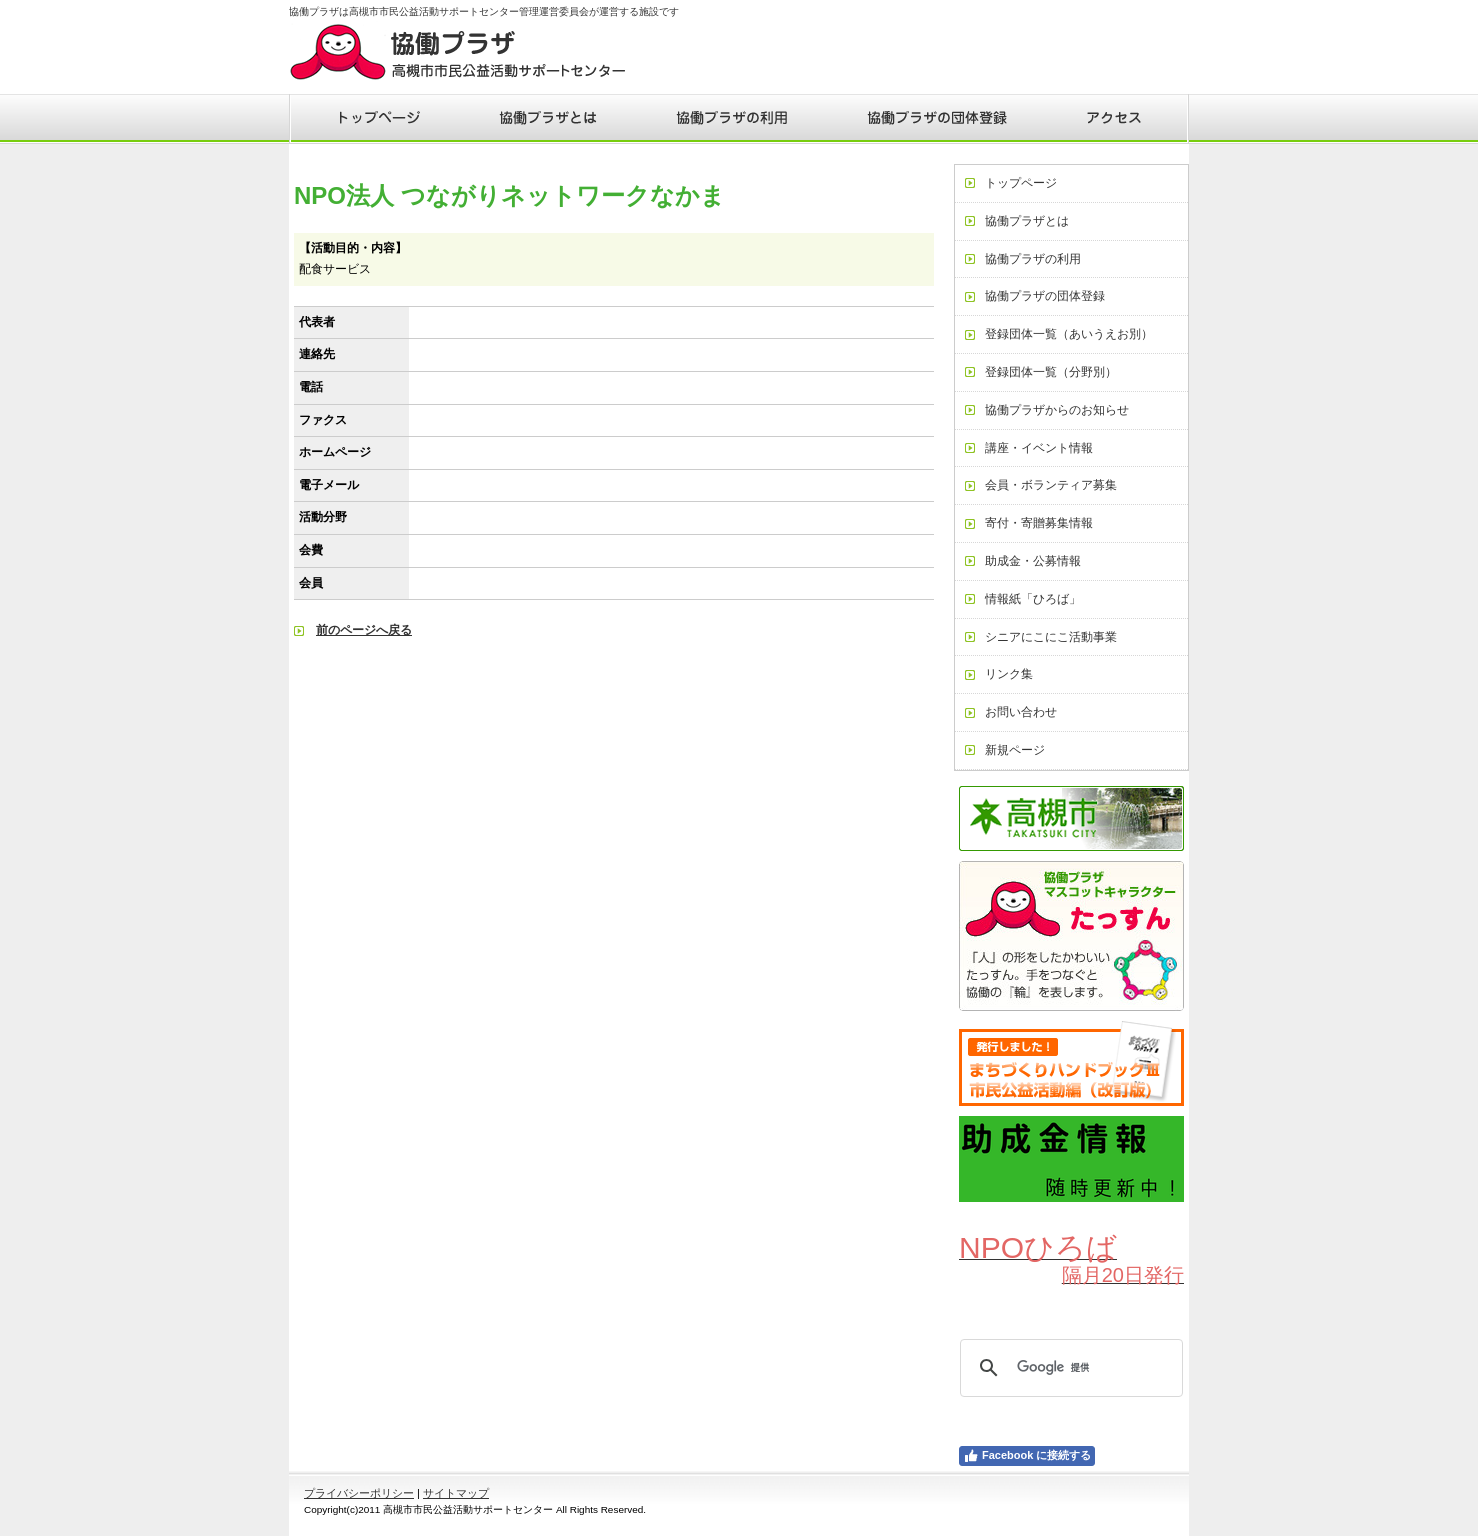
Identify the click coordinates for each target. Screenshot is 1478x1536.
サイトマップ (456, 1493)
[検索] (1068, 1368)
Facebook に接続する (1027, 1456)
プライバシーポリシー (359, 1493)
